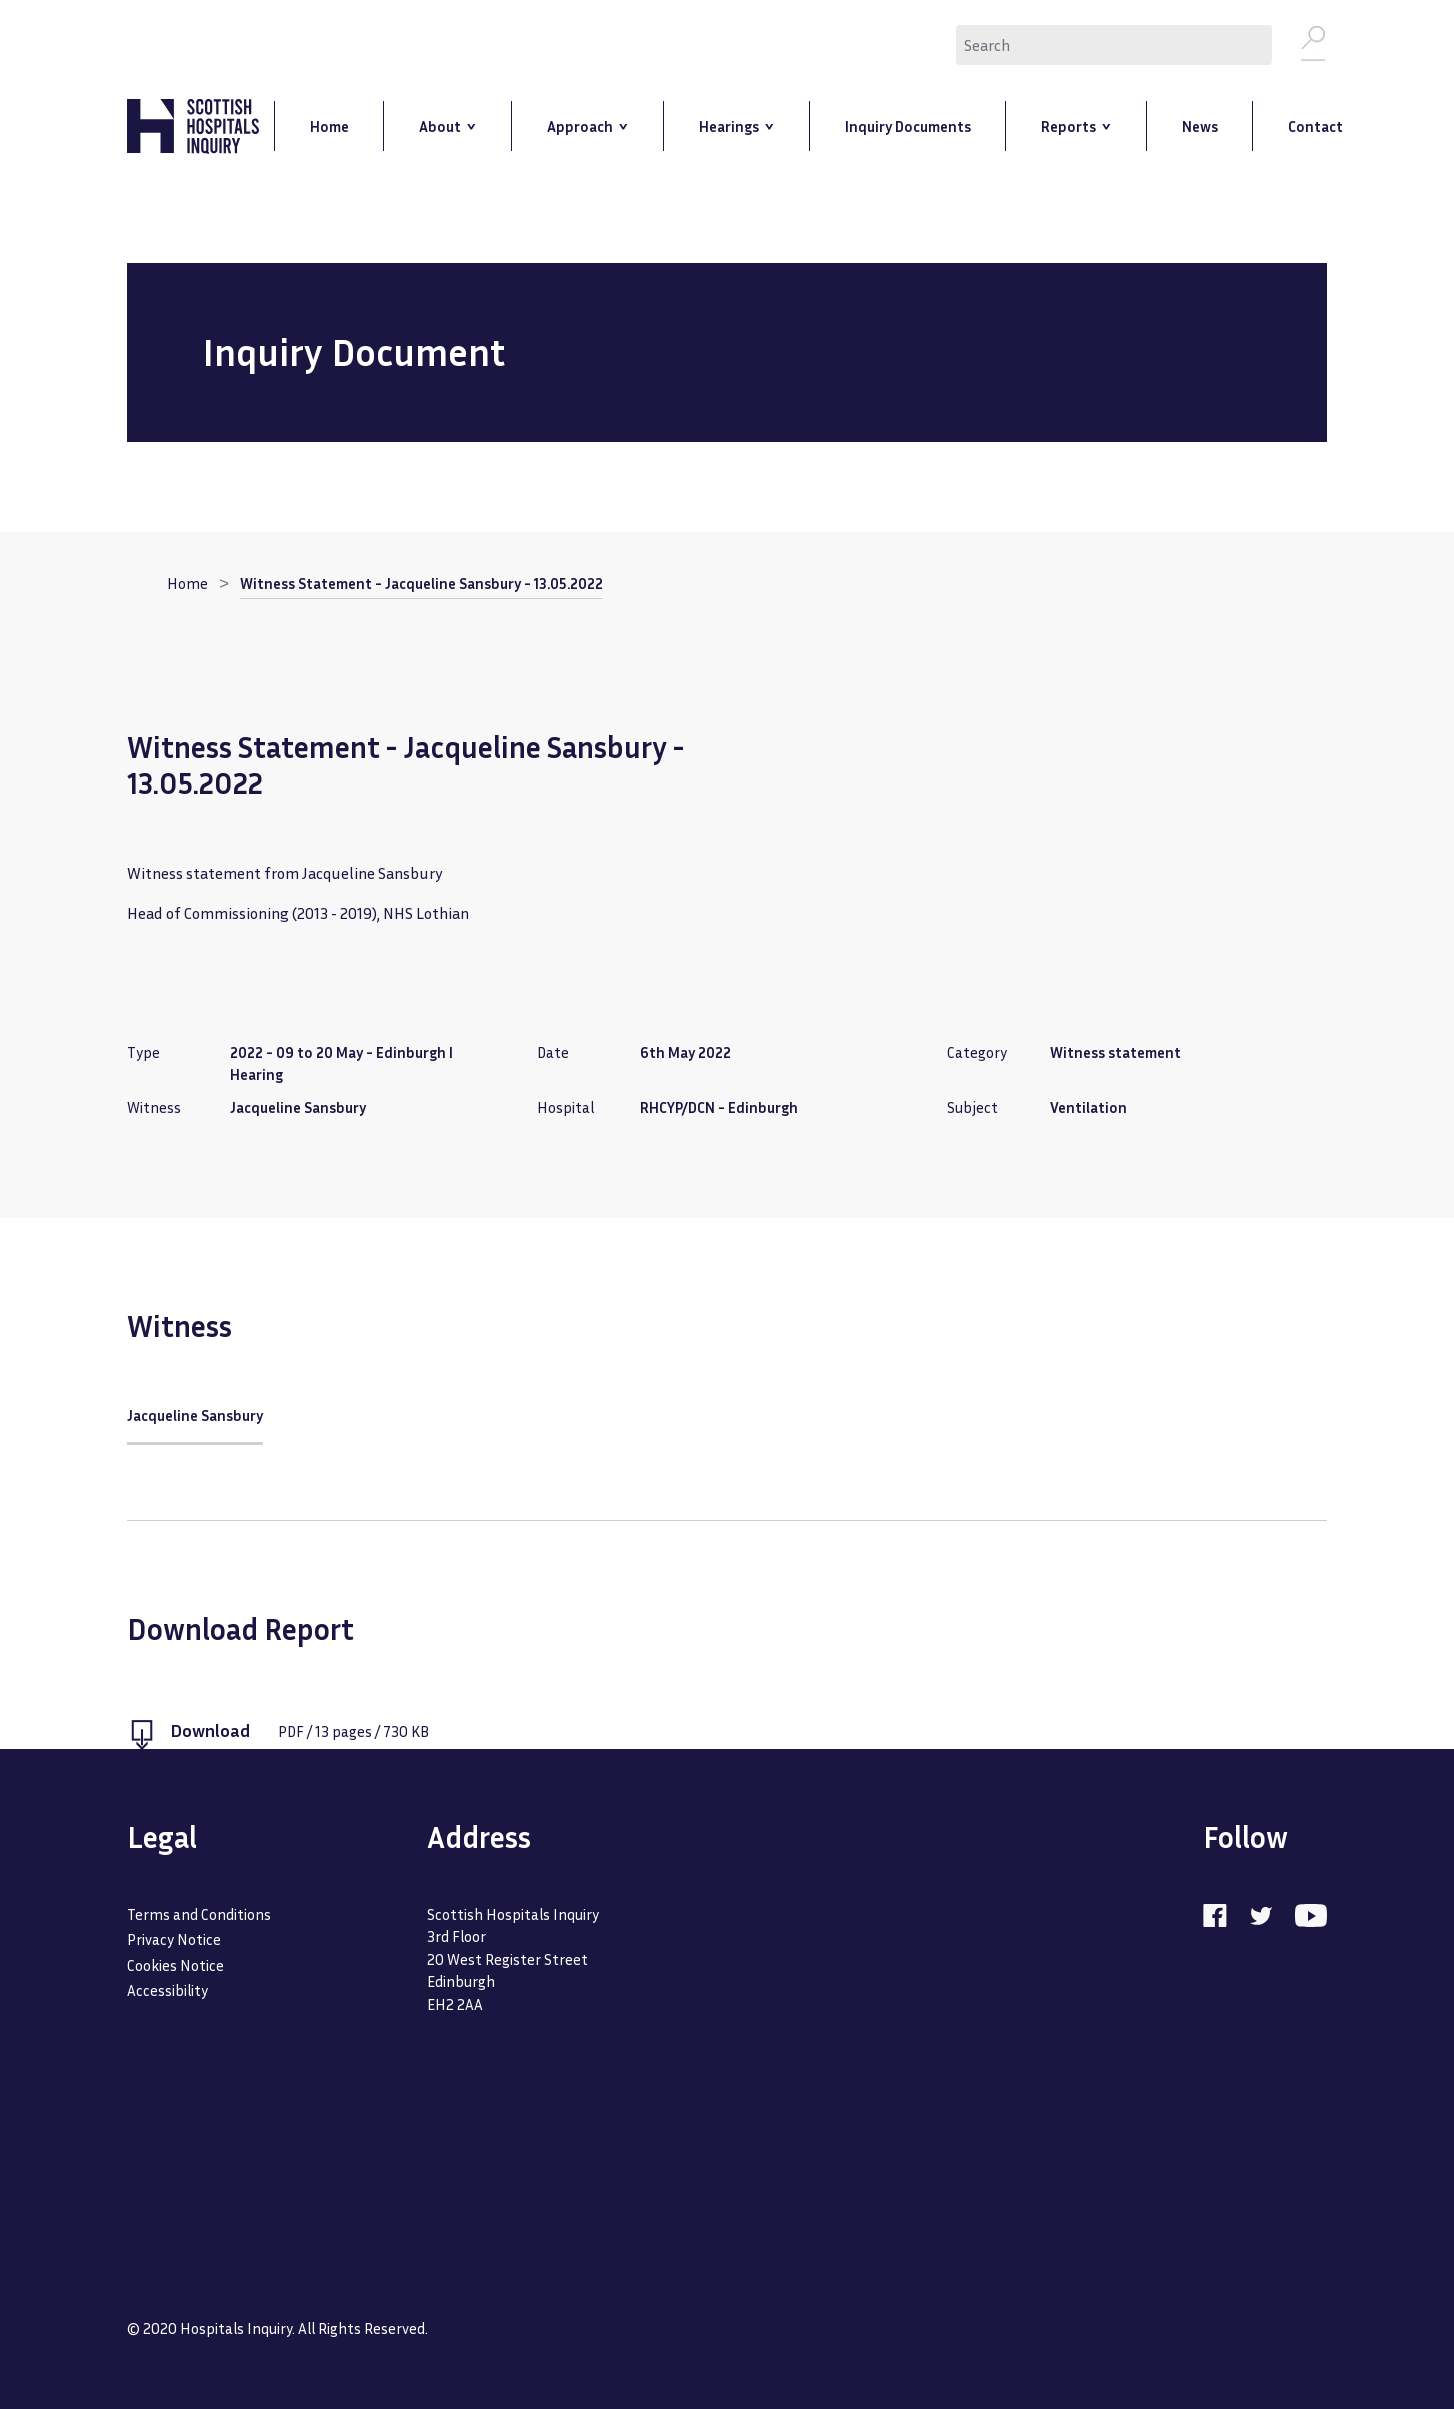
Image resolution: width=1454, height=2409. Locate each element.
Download (210, 1732)
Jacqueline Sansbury (195, 1417)
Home (187, 585)
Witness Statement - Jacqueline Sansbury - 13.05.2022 (421, 585)
